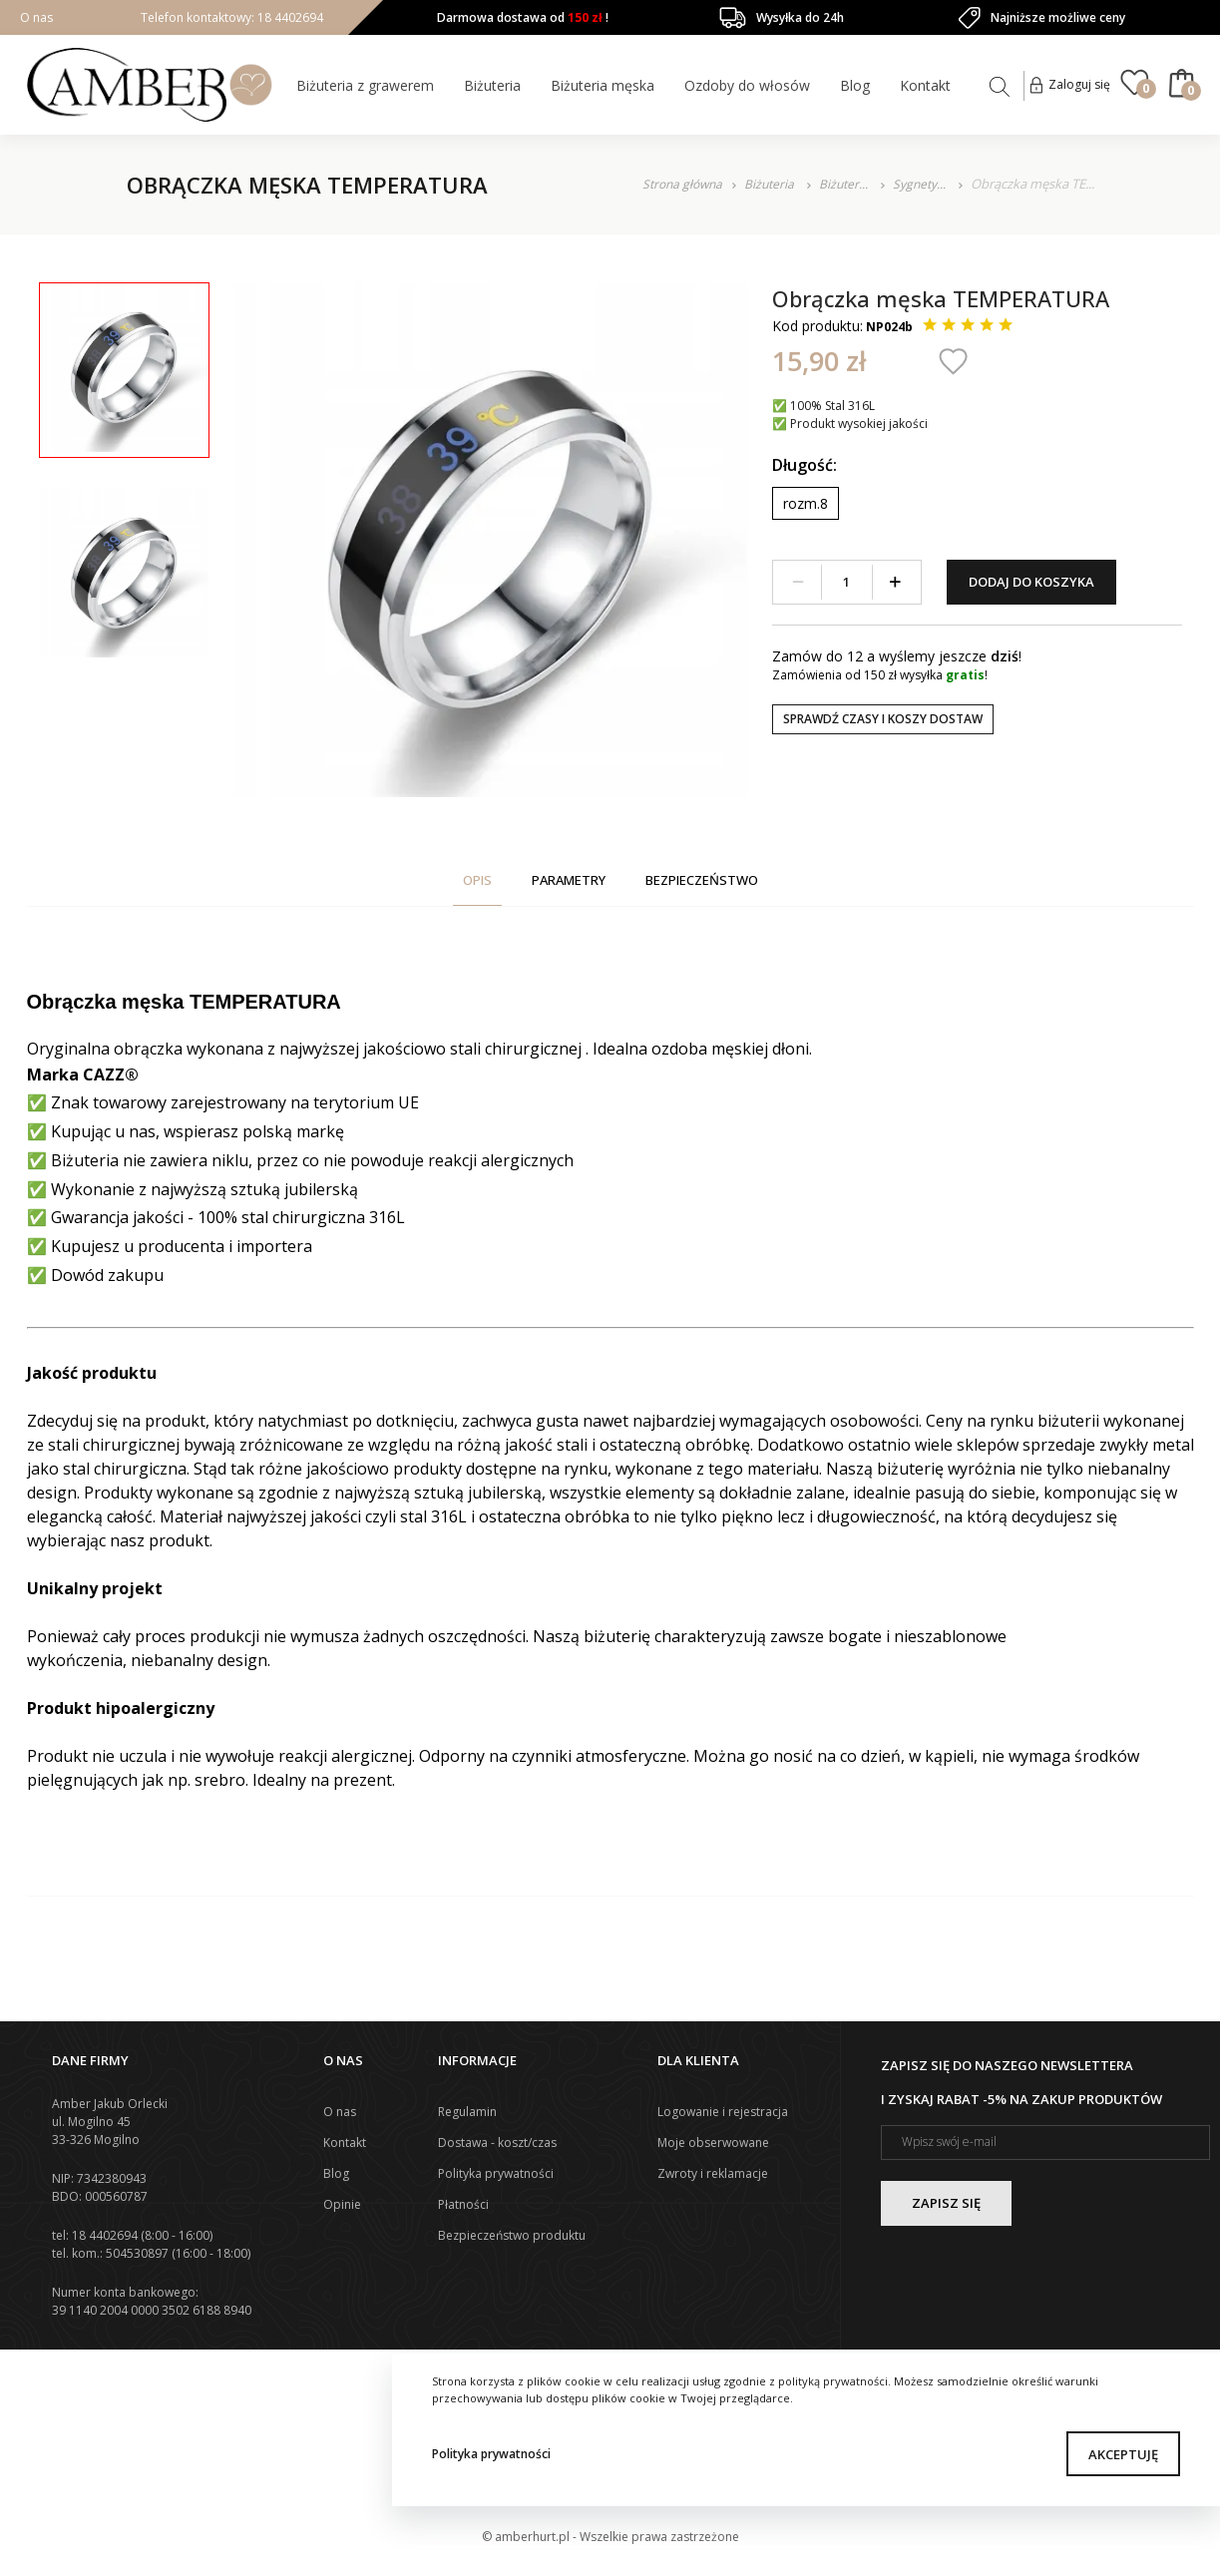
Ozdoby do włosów (747, 85)
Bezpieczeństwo (701, 880)
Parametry (569, 880)
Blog (855, 85)
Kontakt (925, 85)
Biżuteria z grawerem (365, 85)
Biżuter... (845, 184)
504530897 (137, 2253)
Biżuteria (492, 85)
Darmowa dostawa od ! (523, 17)
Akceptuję (1123, 2454)
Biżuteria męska (602, 85)
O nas (36, 17)
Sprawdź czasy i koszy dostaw (883, 718)
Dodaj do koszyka (1031, 582)
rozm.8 (805, 503)
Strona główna (682, 184)
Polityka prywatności (491, 2453)
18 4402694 (288, 17)
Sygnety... (921, 184)
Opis (477, 880)
